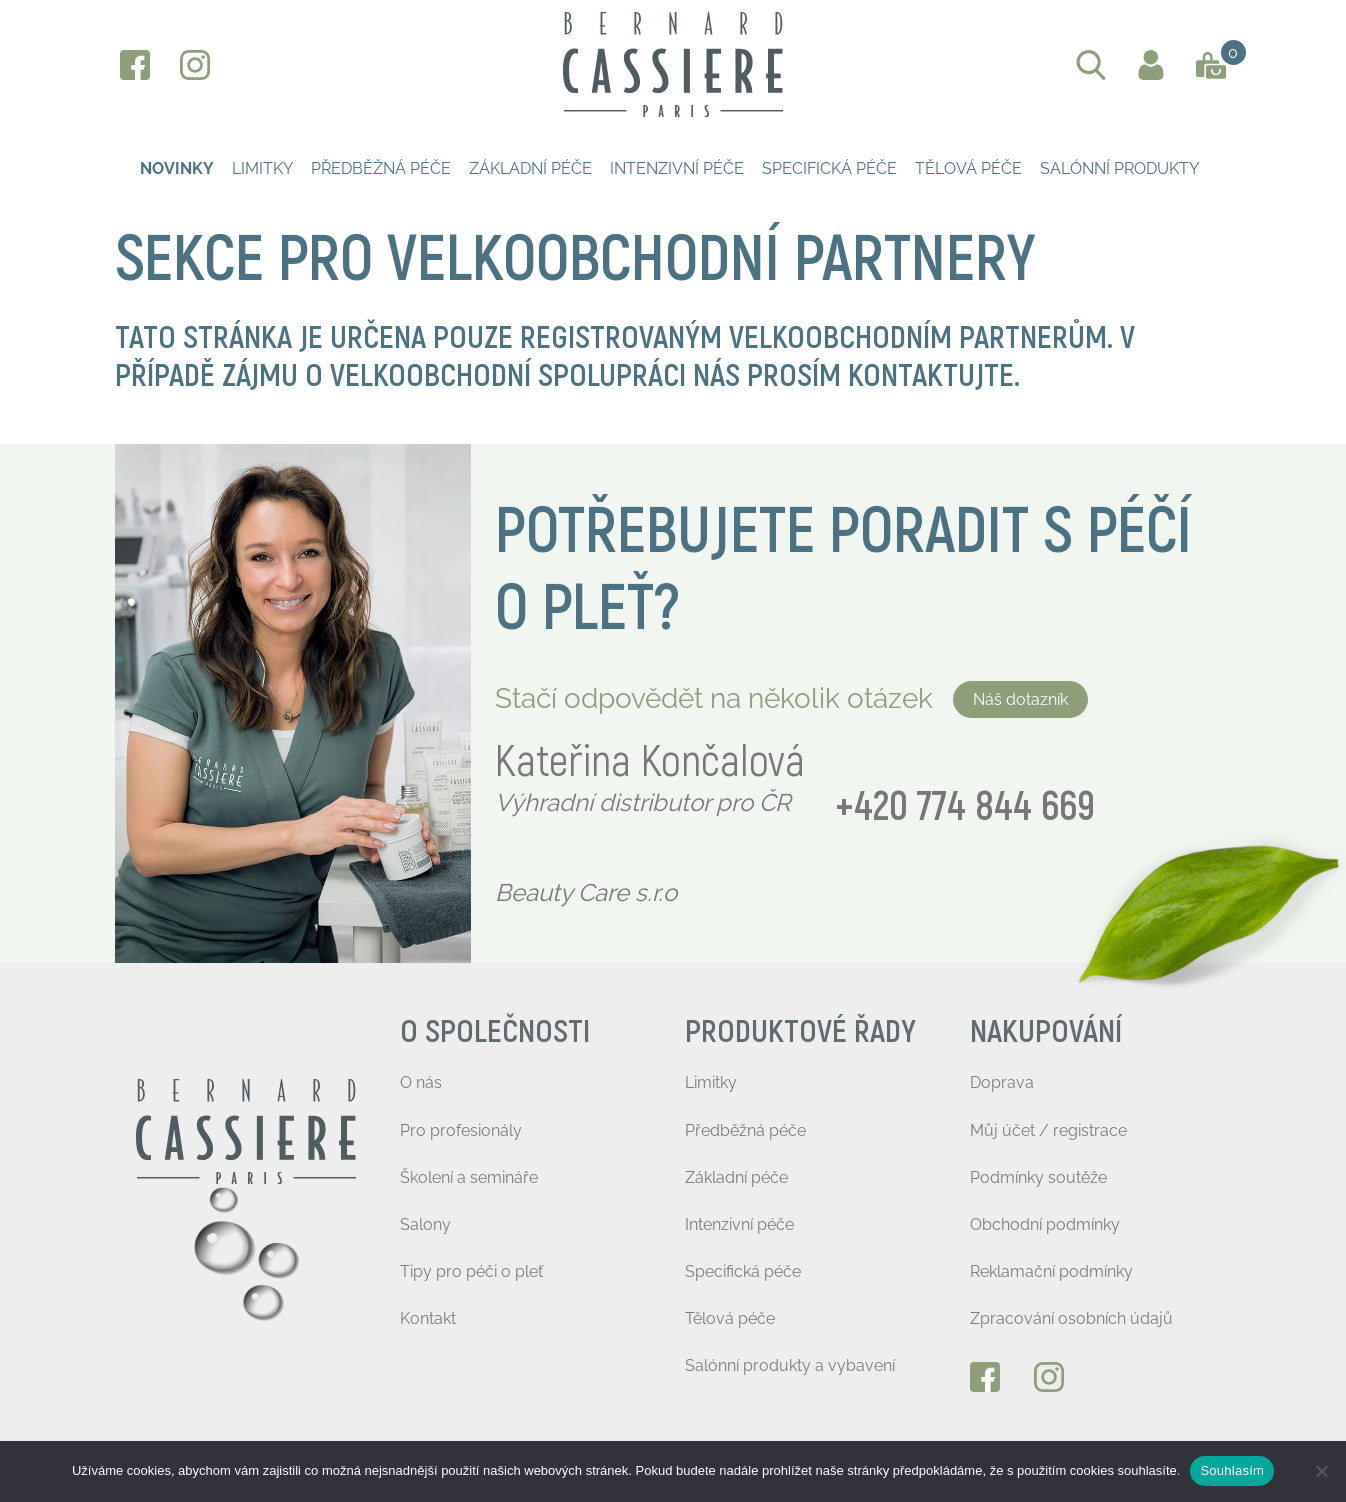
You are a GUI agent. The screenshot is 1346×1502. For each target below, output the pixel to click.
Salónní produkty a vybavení (790, 1365)
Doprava (1002, 1082)
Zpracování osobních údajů (1071, 1318)
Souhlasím (1232, 1470)
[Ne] (1321, 1471)
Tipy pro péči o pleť (471, 1271)
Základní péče (530, 168)
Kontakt (428, 1318)
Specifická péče (829, 168)
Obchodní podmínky (1045, 1224)
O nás (421, 1082)
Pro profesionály (461, 1130)
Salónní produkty (1119, 168)
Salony (425, 1224)
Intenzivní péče (677, 168)
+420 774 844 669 (965, 807)
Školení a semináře (469, 1177)
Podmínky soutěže (1038, 1177)
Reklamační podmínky (1051, 1271)
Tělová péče (968, 168)
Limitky (262, 168)
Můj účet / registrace (1048, 1130)
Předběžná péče (381, 168)
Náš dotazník (1020, 699)
